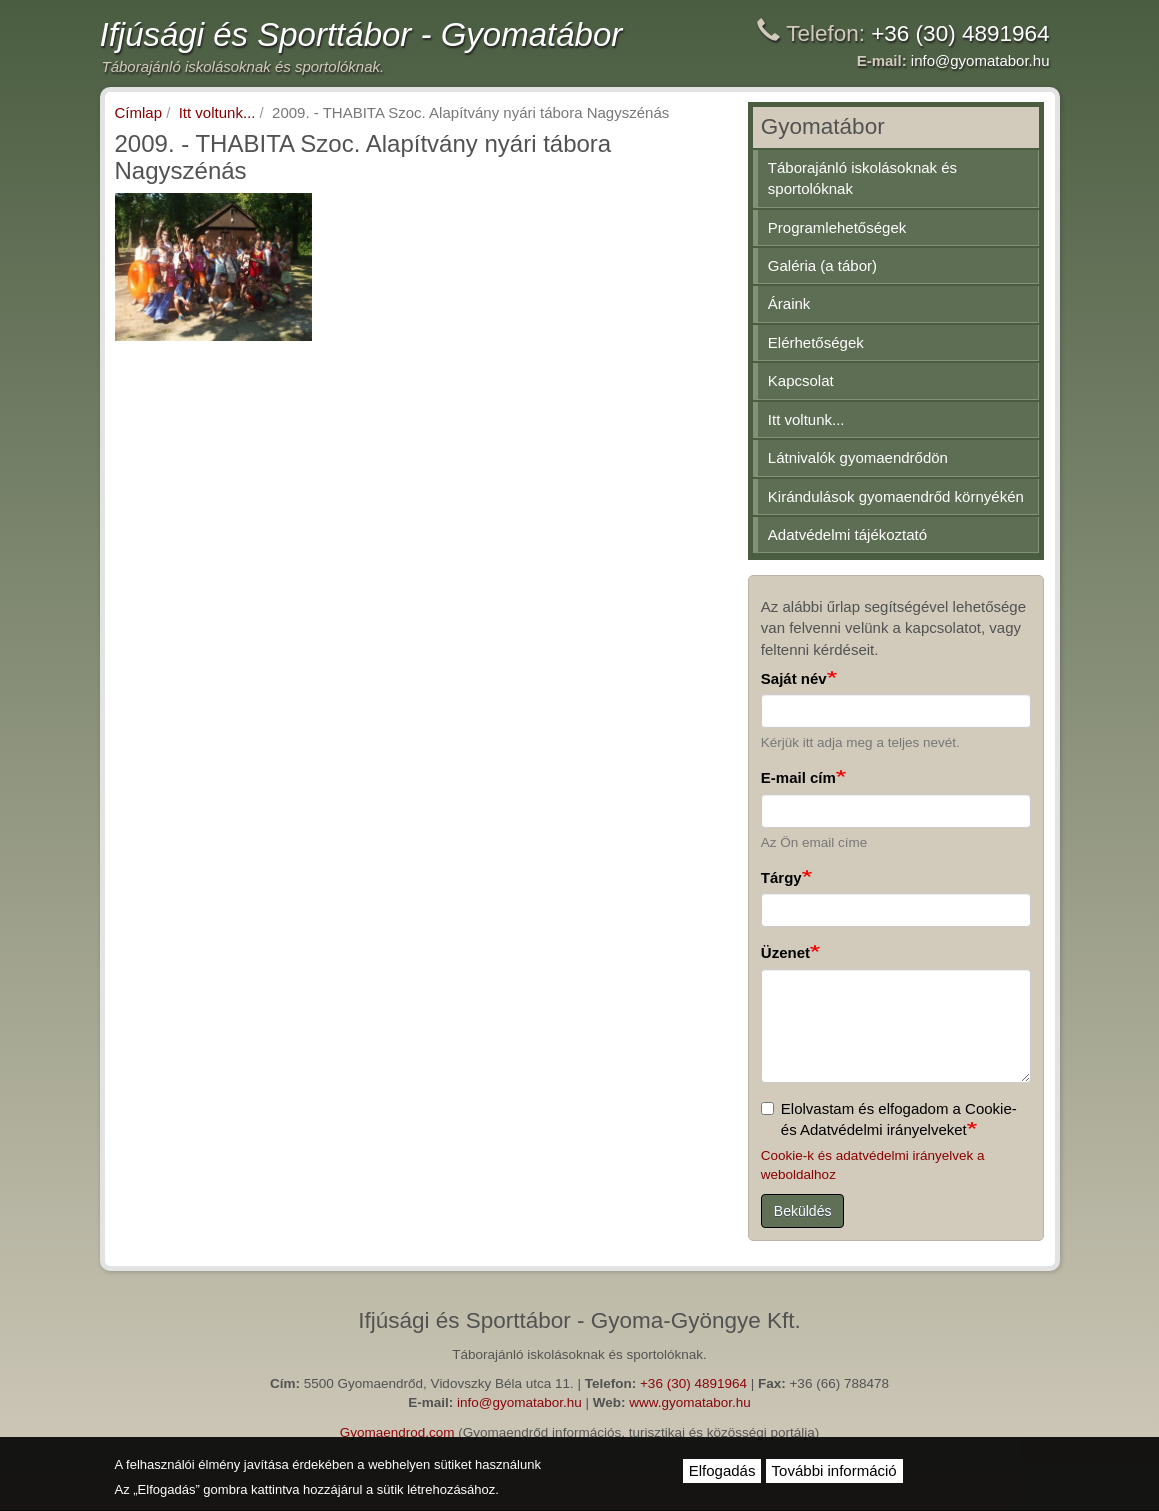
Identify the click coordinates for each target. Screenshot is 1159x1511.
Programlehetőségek (837, 227)
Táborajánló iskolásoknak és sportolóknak (862, 178)
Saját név (794, 678)
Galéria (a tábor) (822, 265)
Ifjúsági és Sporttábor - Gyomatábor (361, 34)
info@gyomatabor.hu (980, 60)
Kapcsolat (801, 380)
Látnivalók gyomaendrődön (858, 457)
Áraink (789, 303)
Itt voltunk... (217, 112)
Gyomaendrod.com (397, 1432)
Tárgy (781, 877)
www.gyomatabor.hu (690, 1402)
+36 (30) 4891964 (960, 33)
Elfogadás (722, 1470)
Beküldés (803, 1211)
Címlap (139, 112)
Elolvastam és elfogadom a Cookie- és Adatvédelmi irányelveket (889, 1119)
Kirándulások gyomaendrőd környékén (896, 496)
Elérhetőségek (816, 342)
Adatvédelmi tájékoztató (847, 534)
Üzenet (785, 952)
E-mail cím (798, 777)
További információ (834, 1470)
